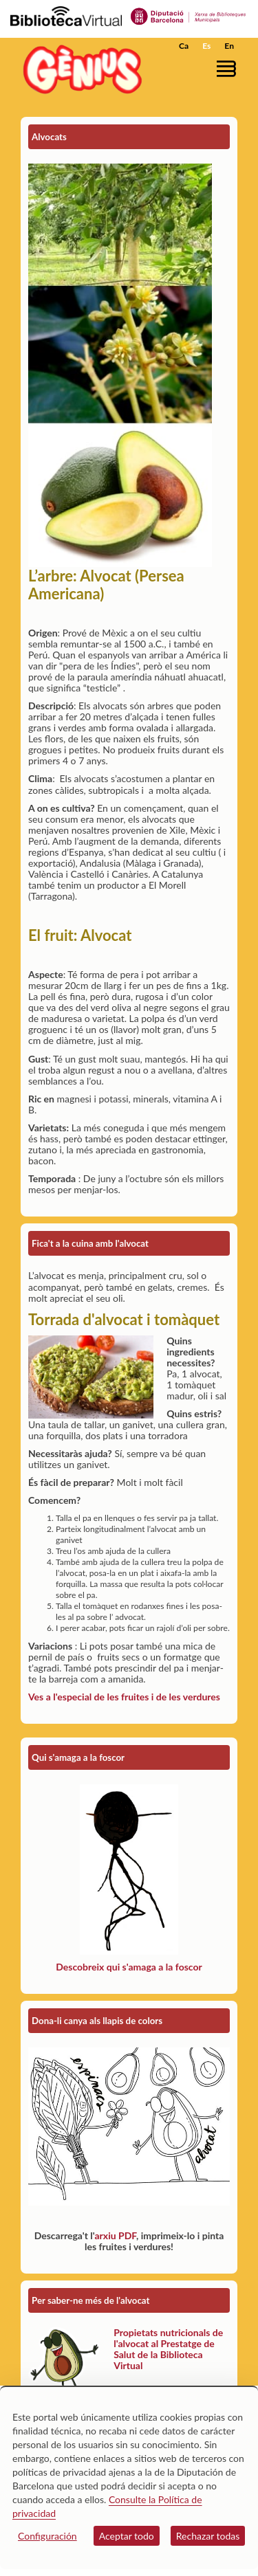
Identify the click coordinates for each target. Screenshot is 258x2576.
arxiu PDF (116, 2235)
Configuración (47, 2536)
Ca (184, 46)
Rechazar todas (208, 2536)
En (229, 46)
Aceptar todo (126, 2536)
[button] (229, 68)
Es (206, 46)
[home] (79, 69)
